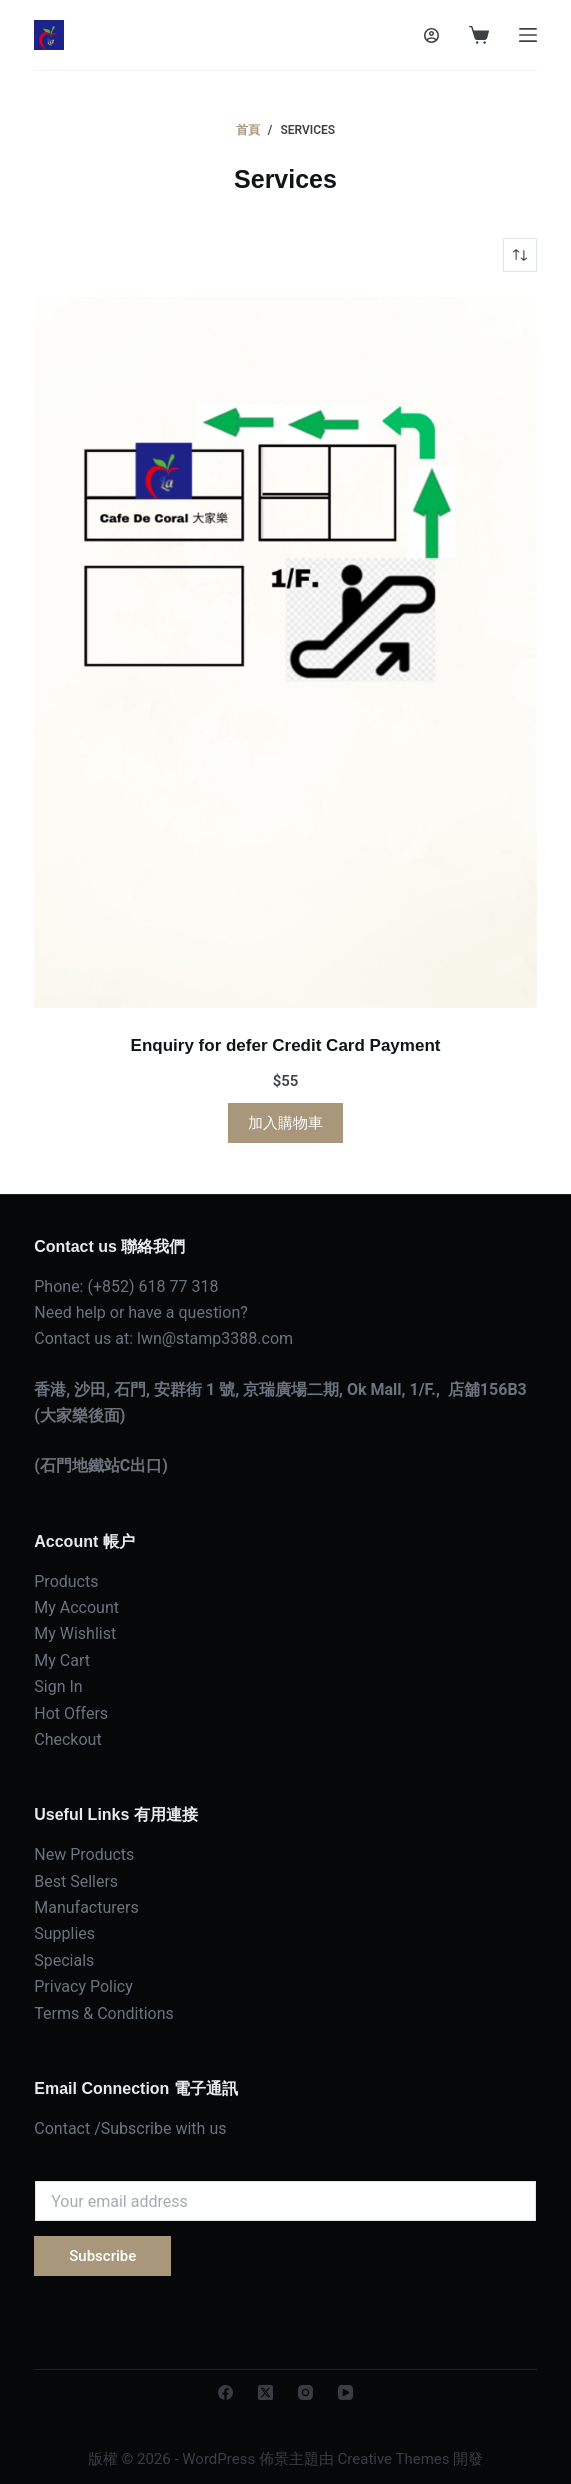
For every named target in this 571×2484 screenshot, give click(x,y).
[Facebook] (225, 2392)
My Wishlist (75, 1633)
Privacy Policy (83, 1986)
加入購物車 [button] (285, 1123)
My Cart (62, 1660)
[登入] (431, 35)
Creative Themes (394, 2459)
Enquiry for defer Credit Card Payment (286, 1045)
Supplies (64, 1933)
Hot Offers (71, 1713)
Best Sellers (76, 1881)
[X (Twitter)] (265, 2392)
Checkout (67, 1739)
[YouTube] (345, 2392)
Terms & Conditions (104, 2013)
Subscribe (102, 2256)
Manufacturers (86, 1907)
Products (66, 1581)
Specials (64, 1960)
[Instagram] (305, 2392)
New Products (84, 1854)
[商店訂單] (520, 255)
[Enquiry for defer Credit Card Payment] (285, 652)
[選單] (528, 35)
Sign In (58, 1686)
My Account (76, 1607)
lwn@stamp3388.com (215, 1338)
